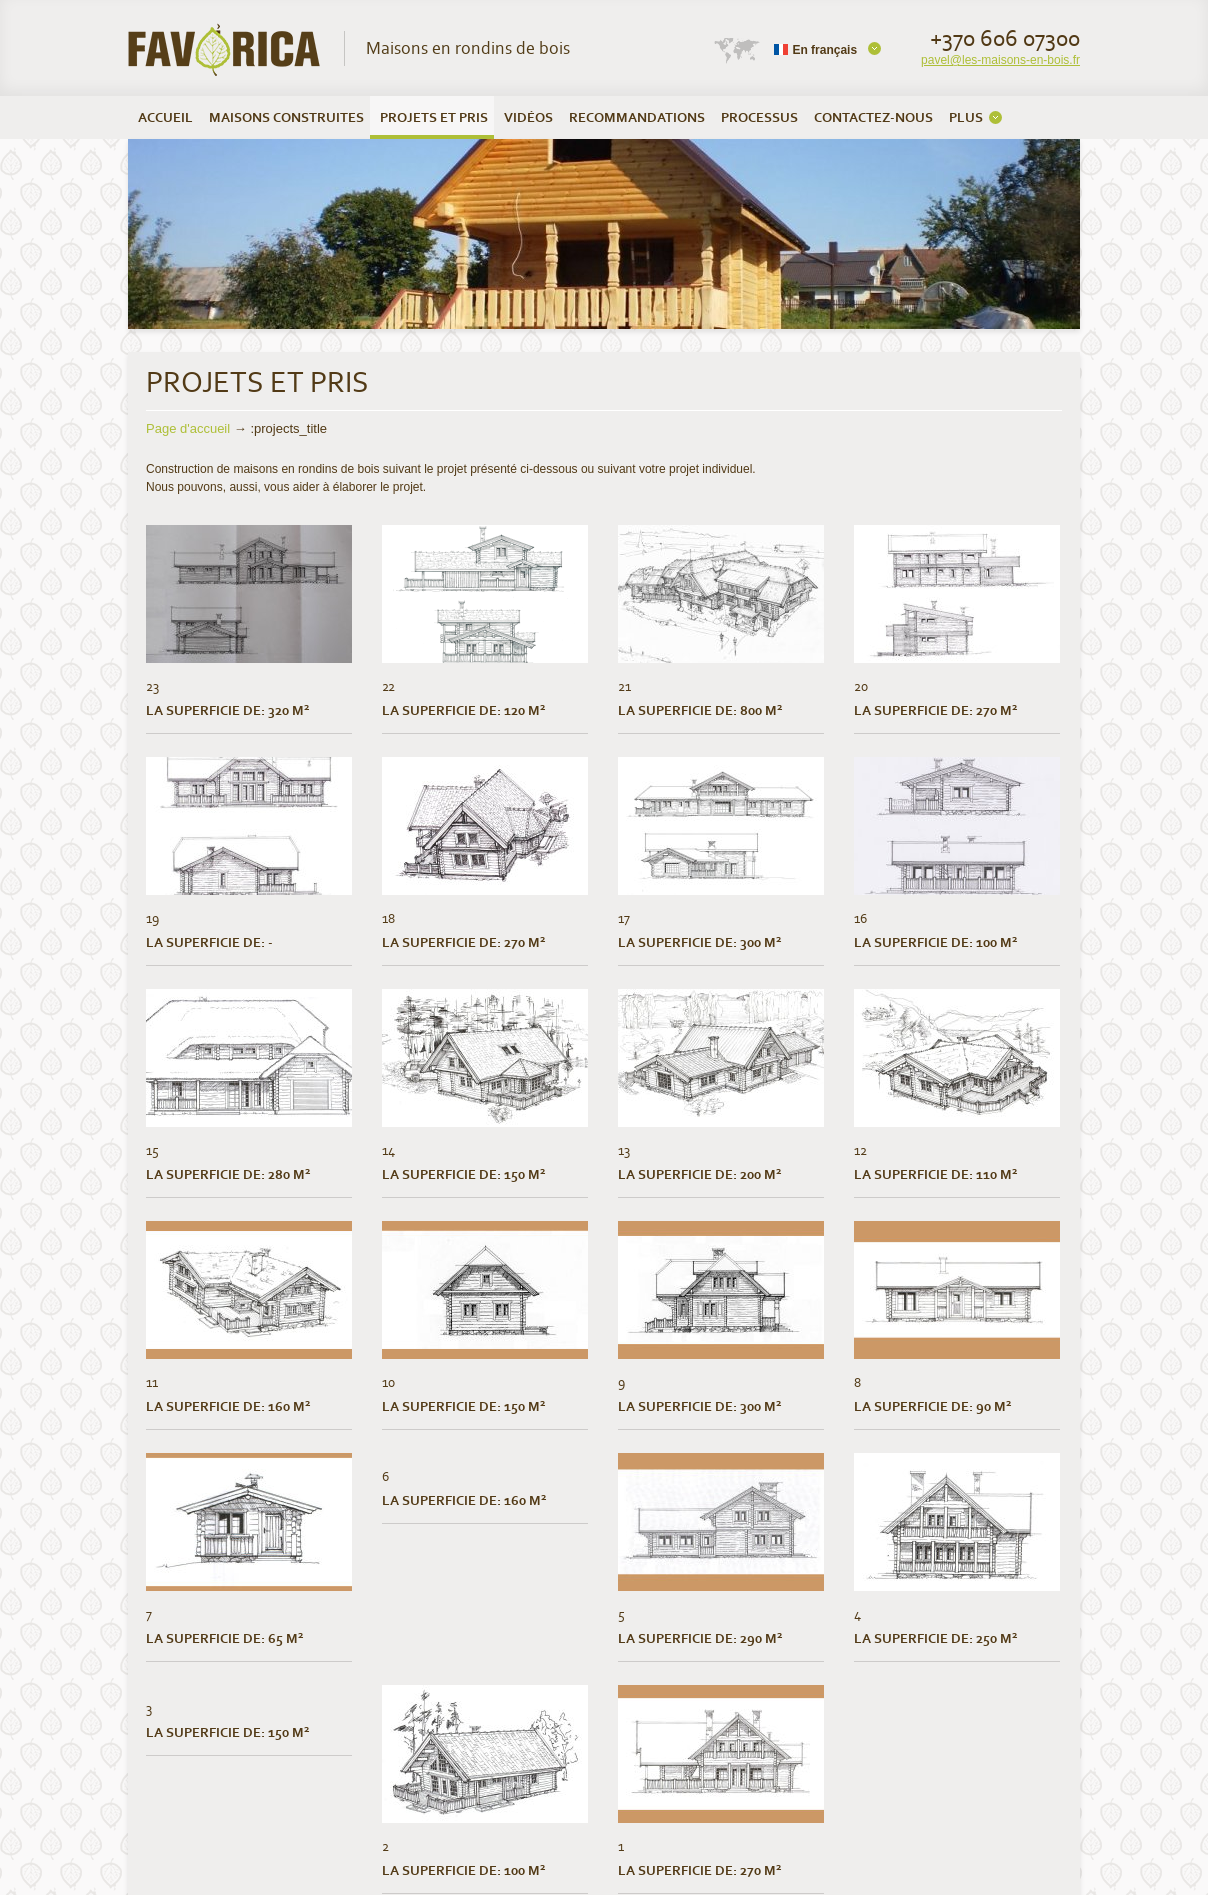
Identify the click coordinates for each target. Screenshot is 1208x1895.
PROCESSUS (759, 117)
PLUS (966, 117)
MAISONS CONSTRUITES (286, 117)
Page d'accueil (188, 428)
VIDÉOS (528, 117)
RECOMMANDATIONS (637, 117)
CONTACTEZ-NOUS (873, 117)
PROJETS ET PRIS (434, 117)
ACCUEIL (165, 117)
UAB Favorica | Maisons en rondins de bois (225, 49)
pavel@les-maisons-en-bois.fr (1000, 60)
